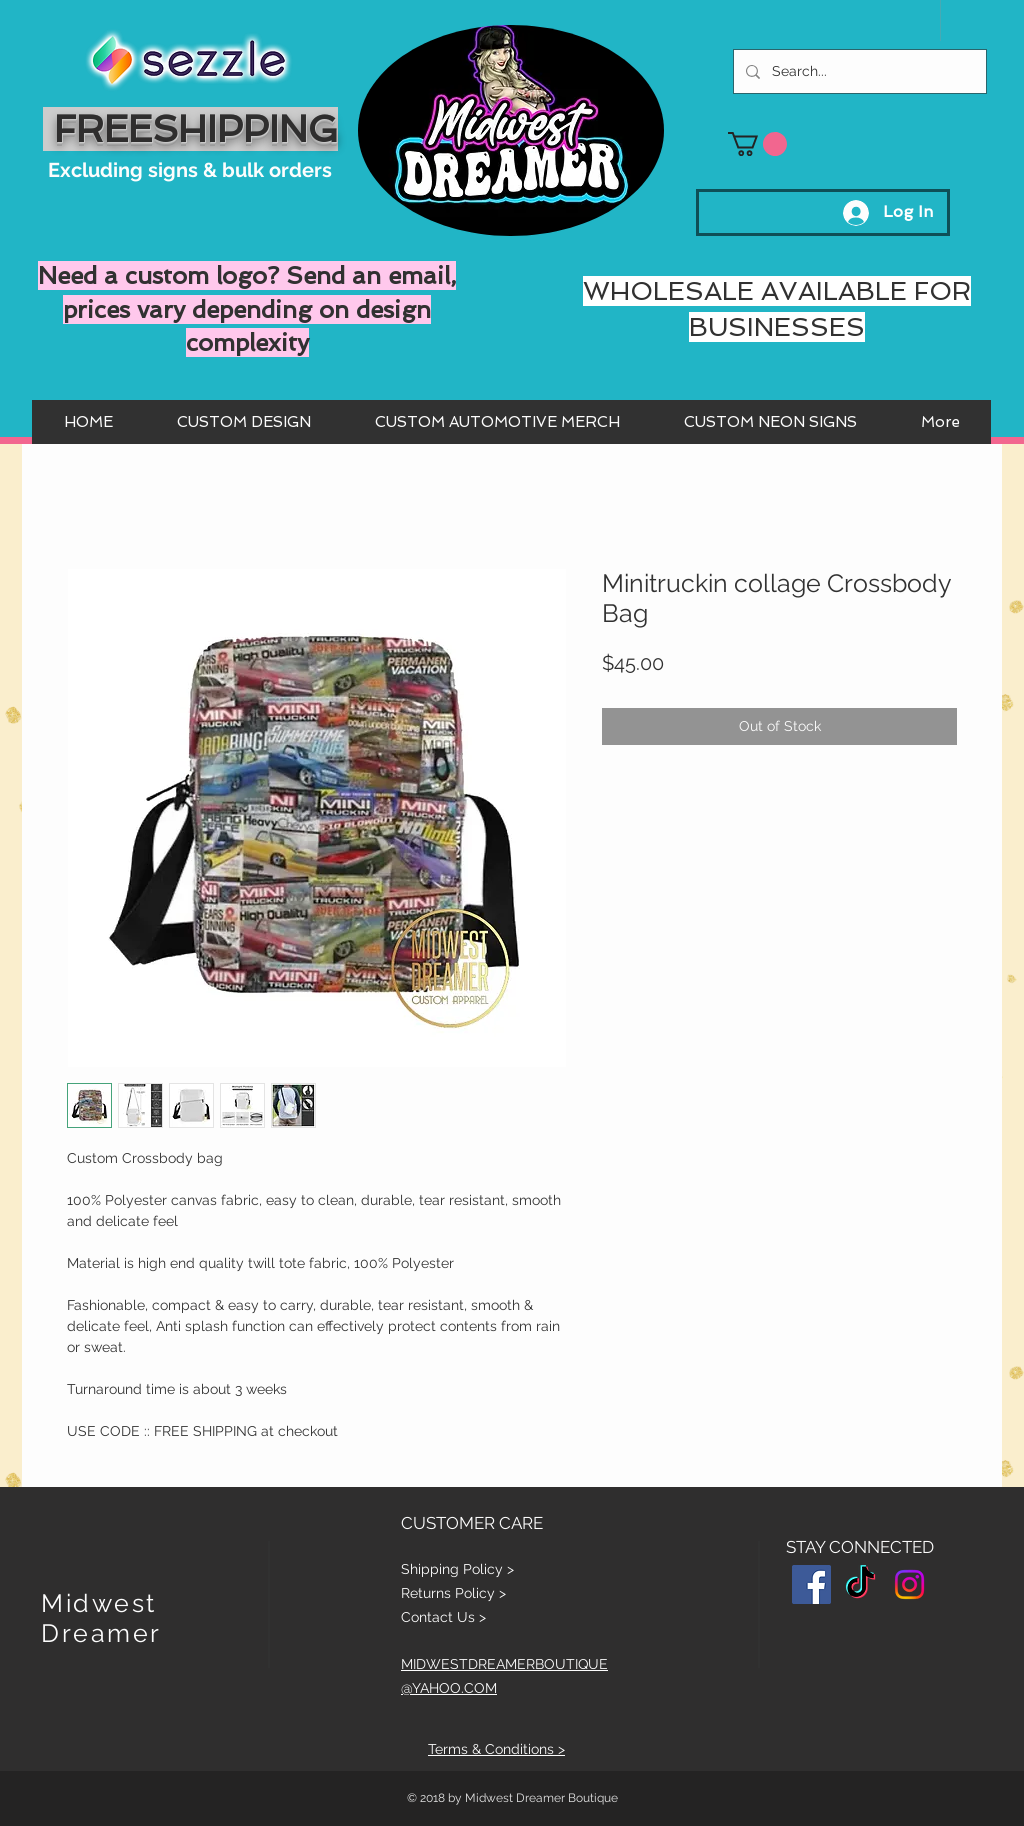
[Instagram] (909, 1584)
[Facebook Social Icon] (811, 1584)
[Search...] (858, 71)
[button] (757, 144)
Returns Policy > (453, 1593)
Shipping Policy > (457, 1569)
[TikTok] (860, 1584)
